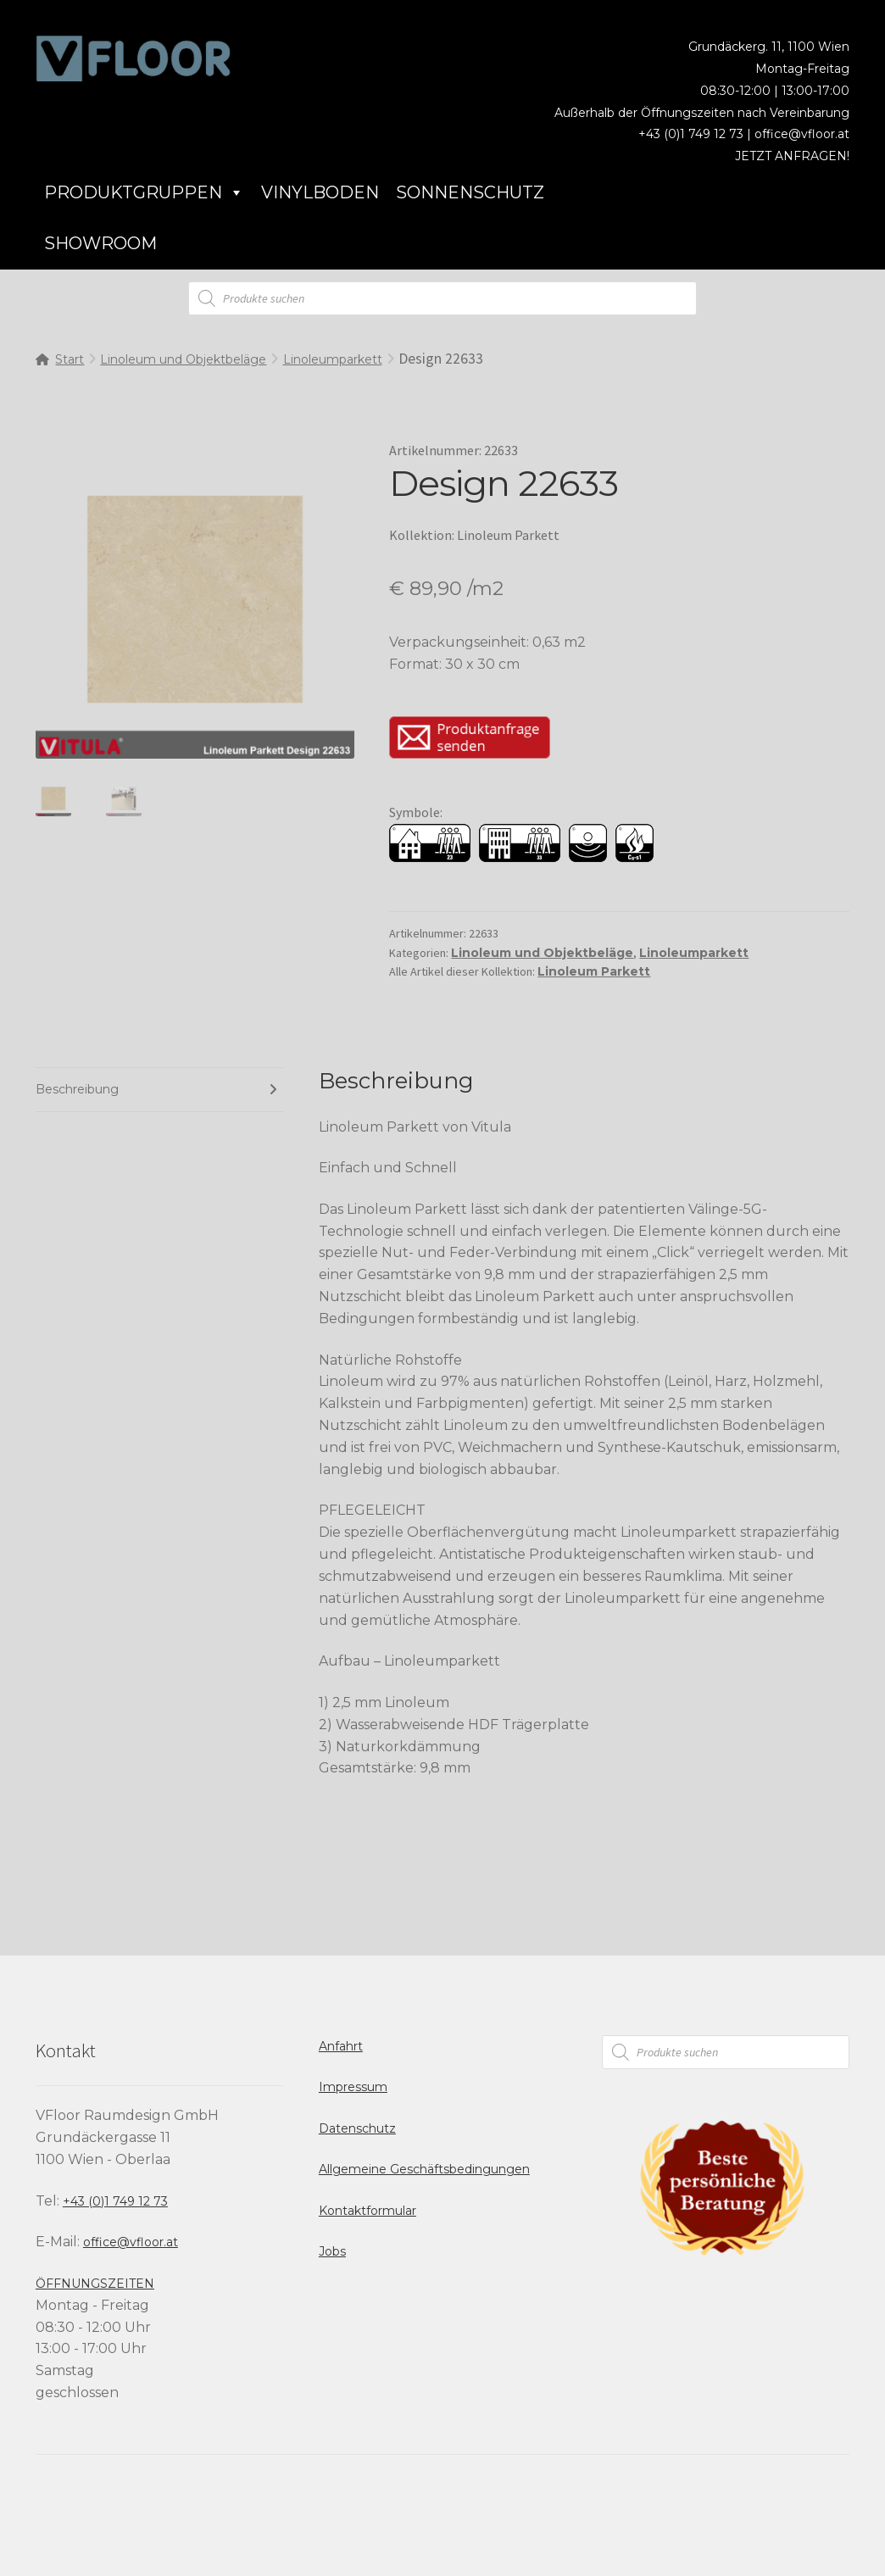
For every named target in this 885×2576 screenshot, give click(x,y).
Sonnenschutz (470, 192)
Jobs (332, 2251)
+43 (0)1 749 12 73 (115, 2201)
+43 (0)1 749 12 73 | (696, 134)
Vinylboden (320, 192)
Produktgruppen (144, 192)
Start (69, 359)
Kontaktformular (367, 2210)
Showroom (100, 243)
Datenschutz (357, 2128)
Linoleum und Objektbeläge (183, 359)
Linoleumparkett (332, 359)
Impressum (353, 2087)
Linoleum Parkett (593, 971)
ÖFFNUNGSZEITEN (95, 2283)
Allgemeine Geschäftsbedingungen (424, 2169)
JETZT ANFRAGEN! (792, 156)
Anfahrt (341, 2046)
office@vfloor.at (801, 134)
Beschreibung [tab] (77, 1089)
